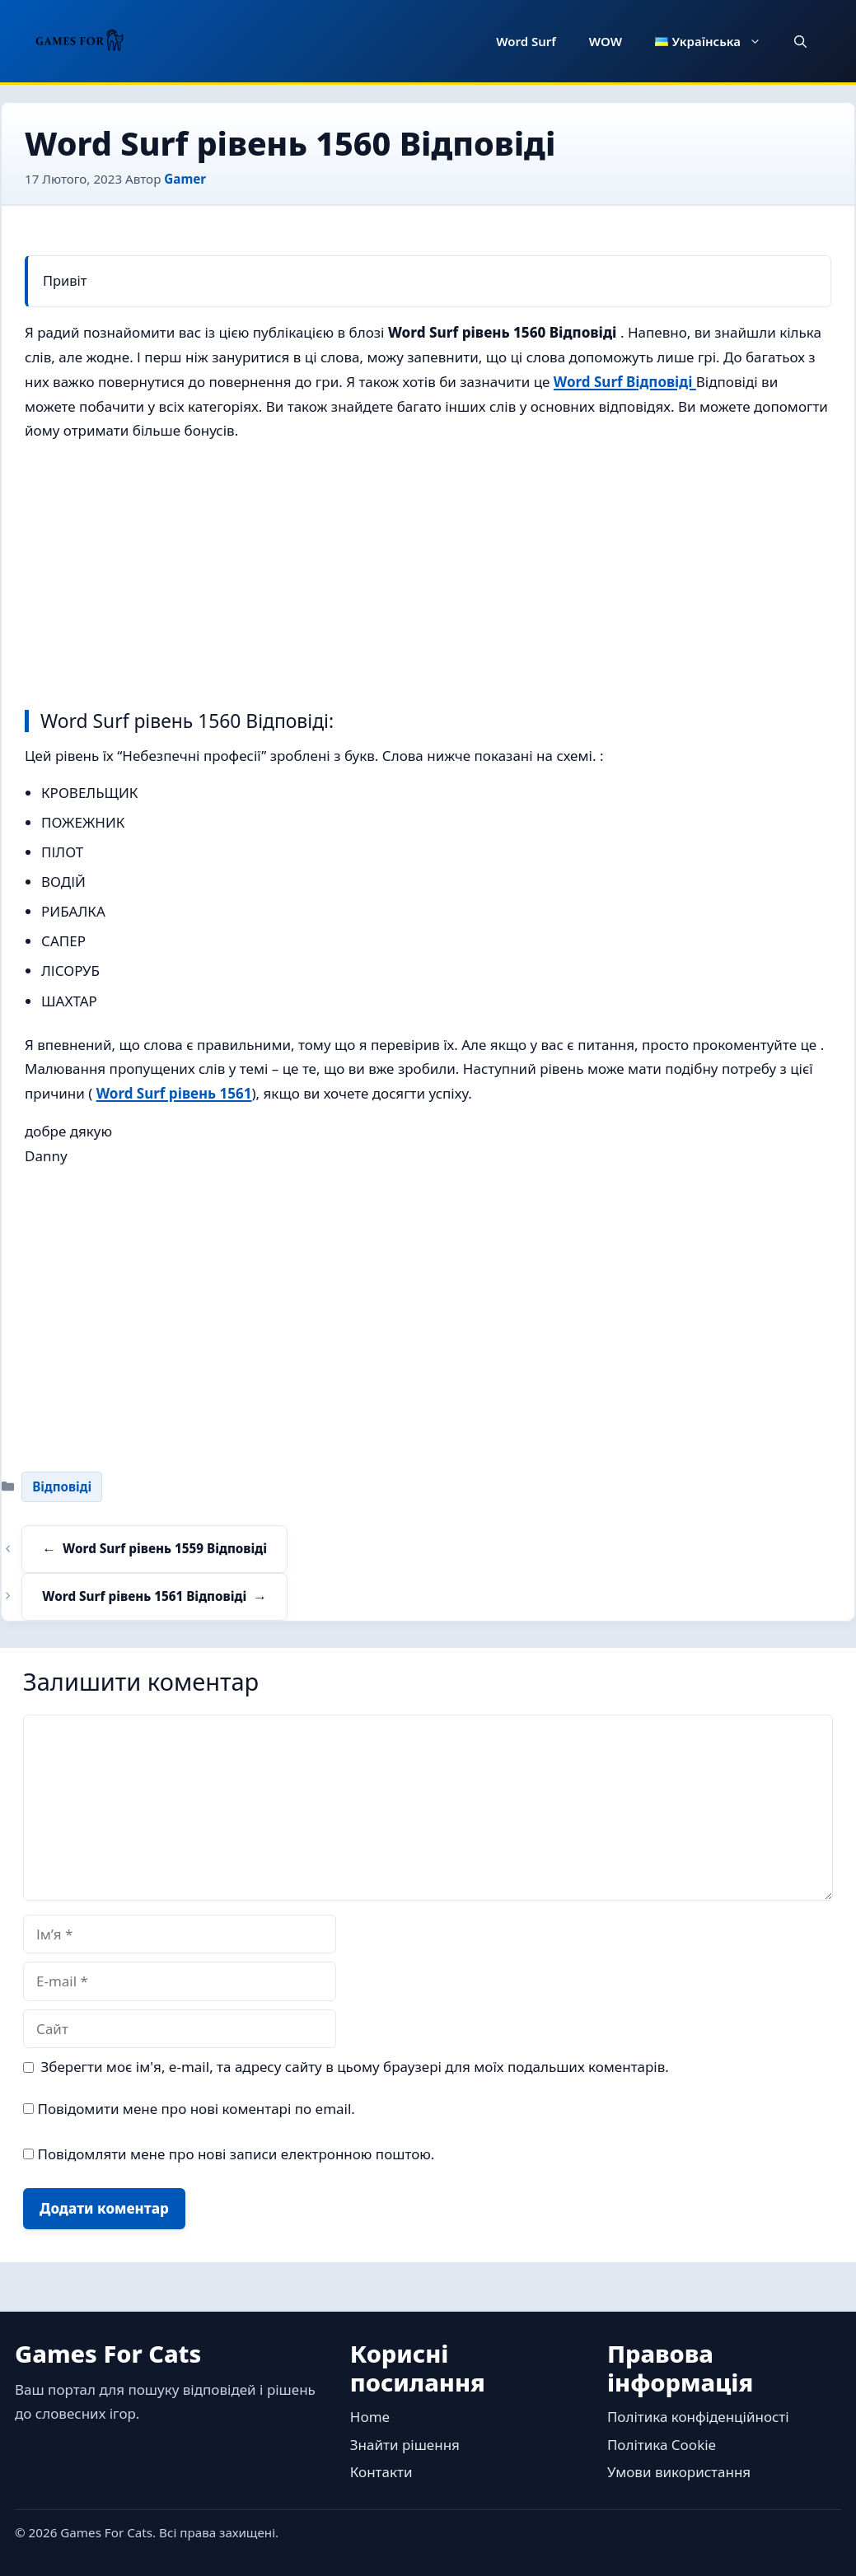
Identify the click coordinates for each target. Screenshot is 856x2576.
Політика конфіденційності (698, 2416)
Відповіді (61, 1486)
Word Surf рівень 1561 (174, 1093)
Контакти (381, 2471)
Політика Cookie (661, 2444)
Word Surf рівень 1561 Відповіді (144, 1596)
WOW (605, 41)
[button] (800, 41)
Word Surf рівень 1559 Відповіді (165, 1548)
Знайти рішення (405, 2444)
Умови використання (679, 2471)
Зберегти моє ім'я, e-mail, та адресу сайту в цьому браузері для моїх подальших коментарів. (355, 2066)
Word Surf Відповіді (625, 381)
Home (370, 2416)
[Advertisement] (428, 571)
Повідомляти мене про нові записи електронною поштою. (235, 2153)
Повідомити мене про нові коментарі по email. (196, 2108)
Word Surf (526, 41)
